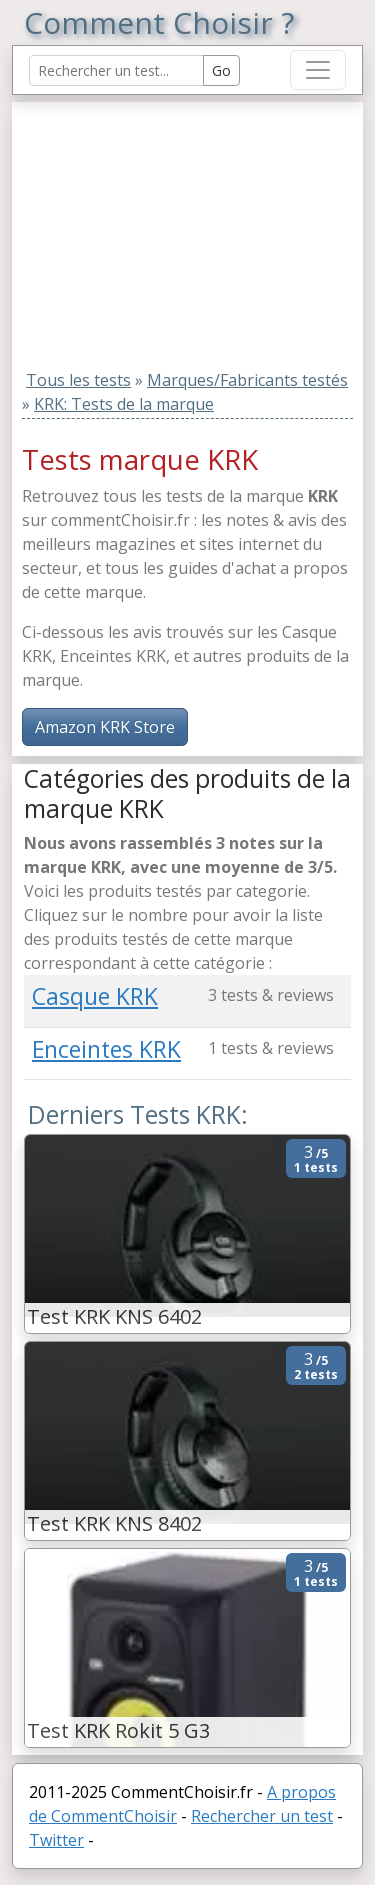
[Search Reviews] (116, 70)
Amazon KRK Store (105, 727)
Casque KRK (95, 996)
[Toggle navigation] (318, 70)
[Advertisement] (149, 227)
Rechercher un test (262, 1816)
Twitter (56, 1840)
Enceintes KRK (106, 1049)
